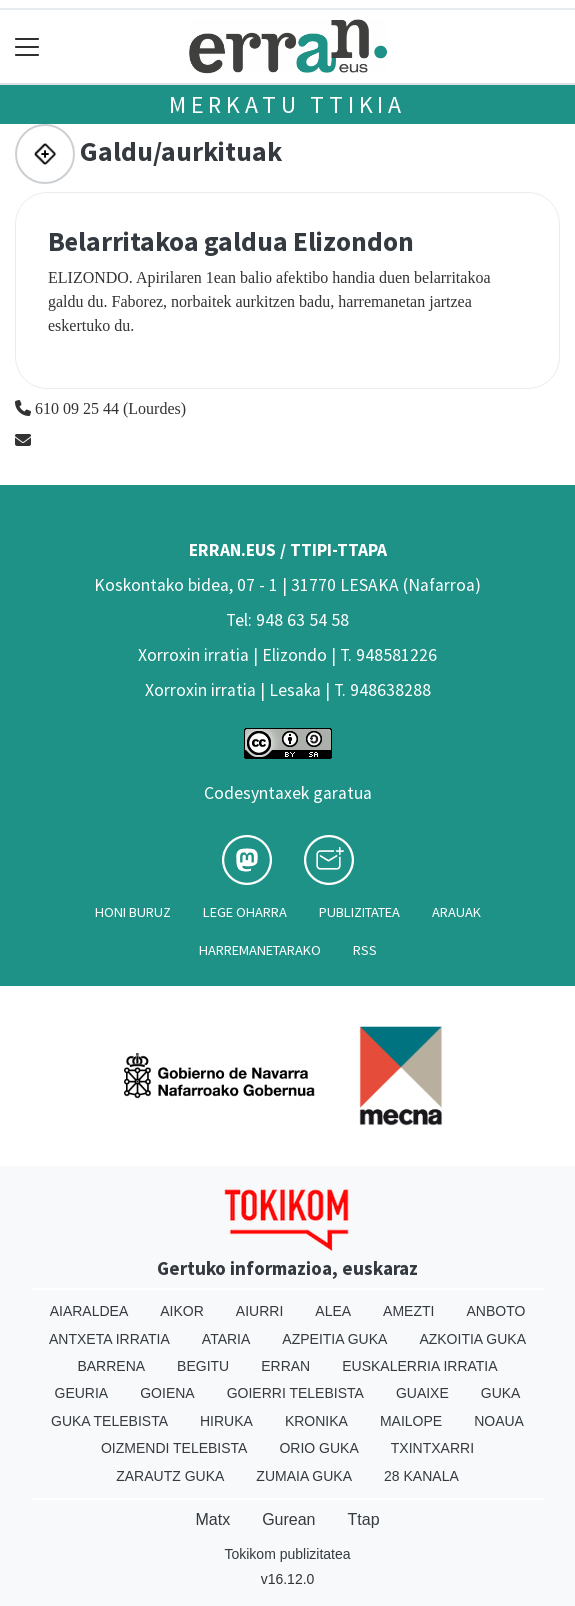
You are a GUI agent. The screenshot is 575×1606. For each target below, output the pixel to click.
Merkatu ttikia (287, 104)
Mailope (411, 1421)
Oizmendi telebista (174, 1448)
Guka (501, 1393)
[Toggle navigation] (27, 46)
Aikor (182, 1311)
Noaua (499, 1421)
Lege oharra (245, 912)
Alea (333, 1311)
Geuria (82, 1393)
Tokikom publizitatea (287, 1554)
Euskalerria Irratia (419, 1366)
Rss (365, 950)
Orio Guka (318, 1448)
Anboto (495, 1311)
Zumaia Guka (304, 1476)
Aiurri (259, 1311)
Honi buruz (133, 912)
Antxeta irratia (109, 1339)
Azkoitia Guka (472, 1339)
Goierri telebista (295, 1393)
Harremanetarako (260, 950)
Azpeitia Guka (334, 1339)
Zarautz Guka (170, 1476)
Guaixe (422, 1393)
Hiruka (226, 1421)
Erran (285, 1366)
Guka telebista (109, 1421)
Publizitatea (359, 912)
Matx (212, 1519)
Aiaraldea (89, 1311)
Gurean (288, 1519)
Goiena (167, 1393)
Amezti (408, 1311)
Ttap (364, 1519)
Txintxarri (432, 1448)
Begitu (203, 1366)
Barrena (111, 1366)
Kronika (316, 1421)
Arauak (456, 912)
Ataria (226, 1339)
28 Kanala (421, 1476)
